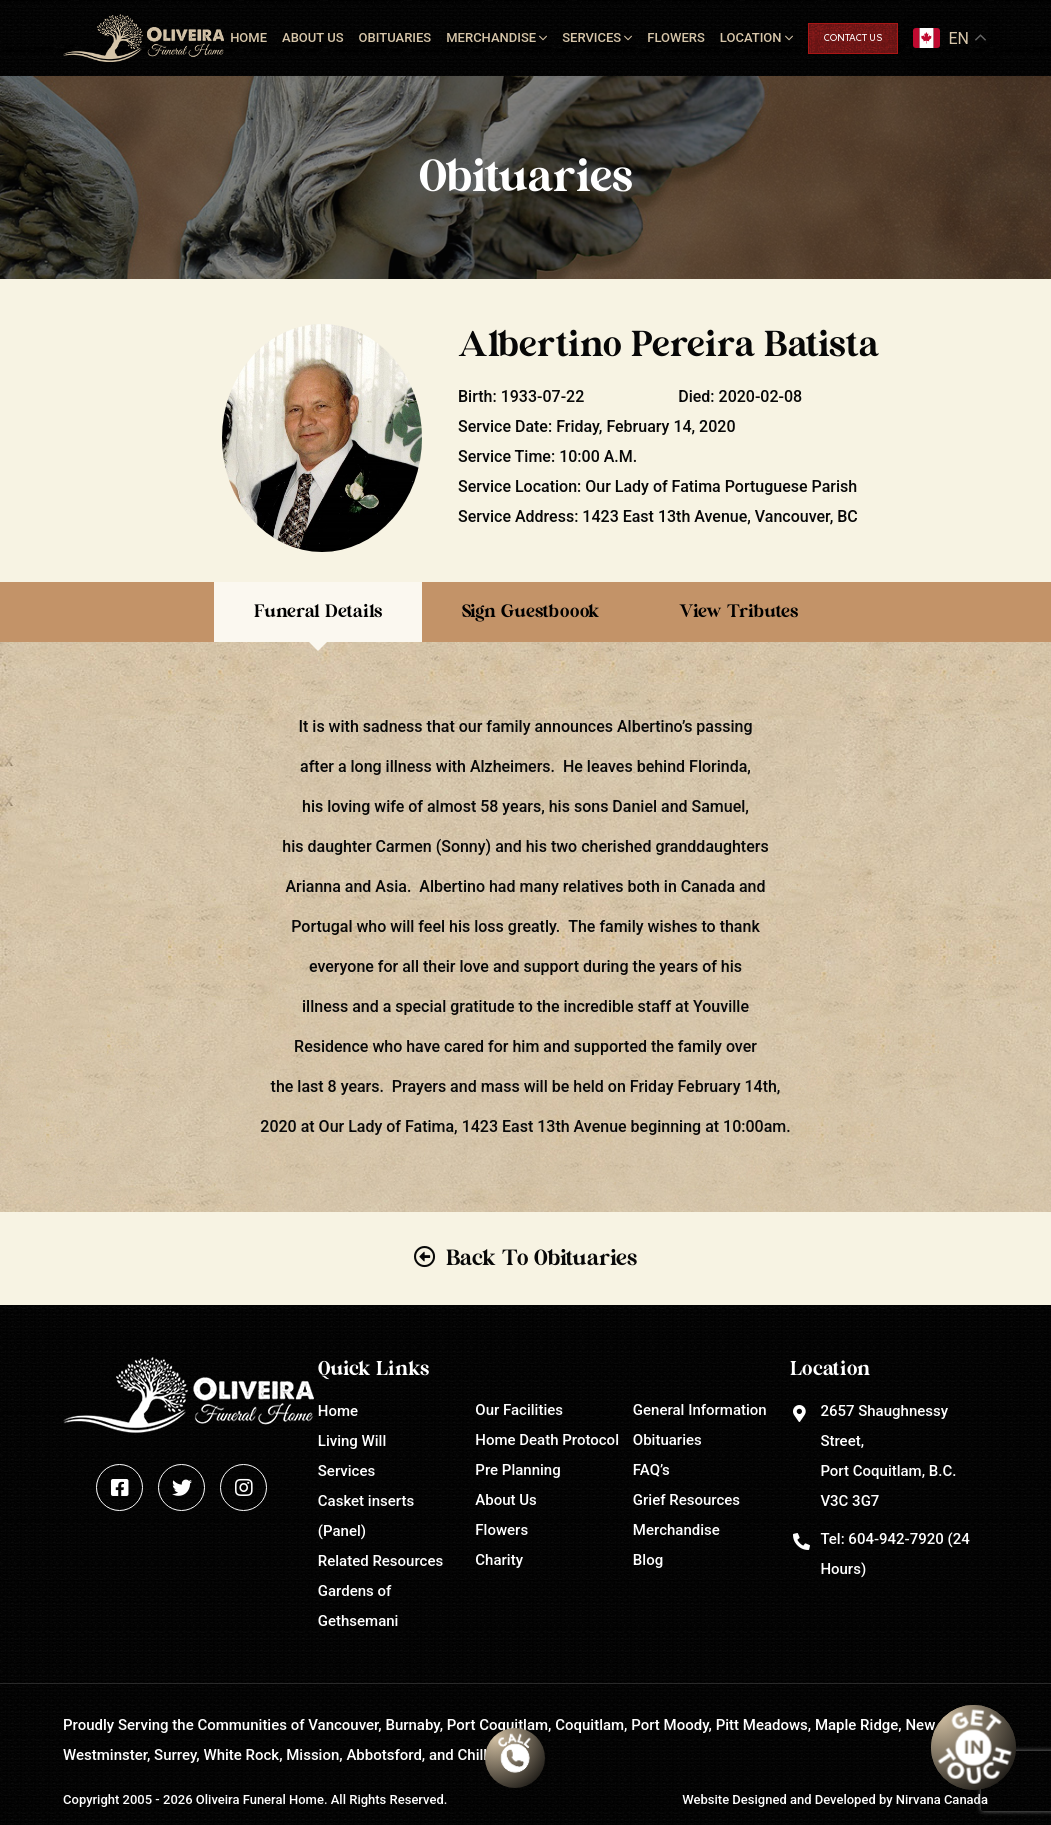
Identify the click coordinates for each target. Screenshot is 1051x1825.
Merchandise (491, 37)
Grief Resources (686, 1500)
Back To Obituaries (541, 1258)
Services (591, 37)
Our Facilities (519, 1410)
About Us (313, 37)
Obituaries (395, 37)
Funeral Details (318, 612)
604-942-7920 (895, 1539)
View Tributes (738, 612)
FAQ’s (651, 1470)
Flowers (676, 37)
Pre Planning (517, 1470)
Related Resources (380, 1561)
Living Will (352, 1441)
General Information (700, 1410)
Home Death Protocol (547, 1440)
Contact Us (853, 38)
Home (248, 37)
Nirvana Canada (942, 1799)
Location (751, 37)
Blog (648, 1560)
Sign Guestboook (530, 612)
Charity (499, 1560)
